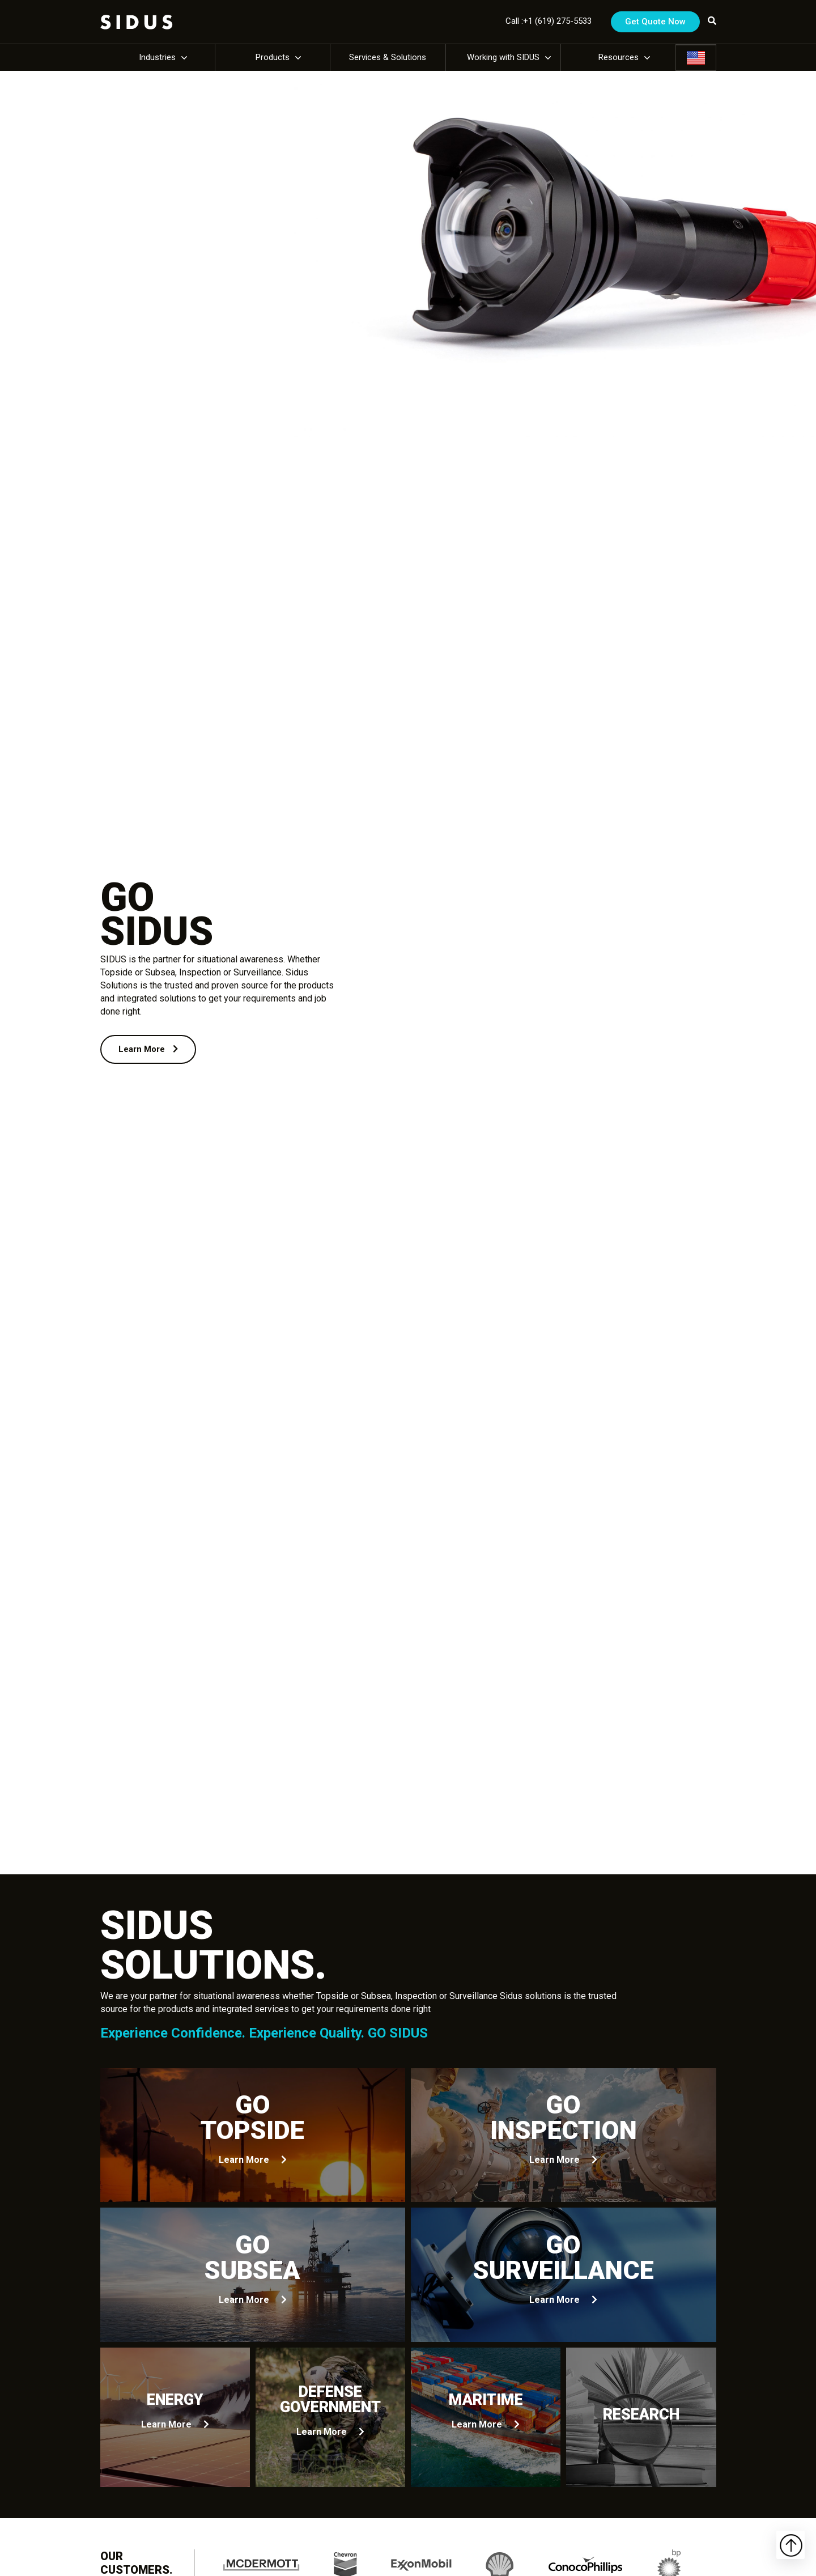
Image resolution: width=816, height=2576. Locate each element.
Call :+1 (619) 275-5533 (548, 21)
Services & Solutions (387, 57)
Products (273, 57)
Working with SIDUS (503, 57)
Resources (618, 57)
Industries (157, 57)
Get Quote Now (655, 21)
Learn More (148, 1049)
